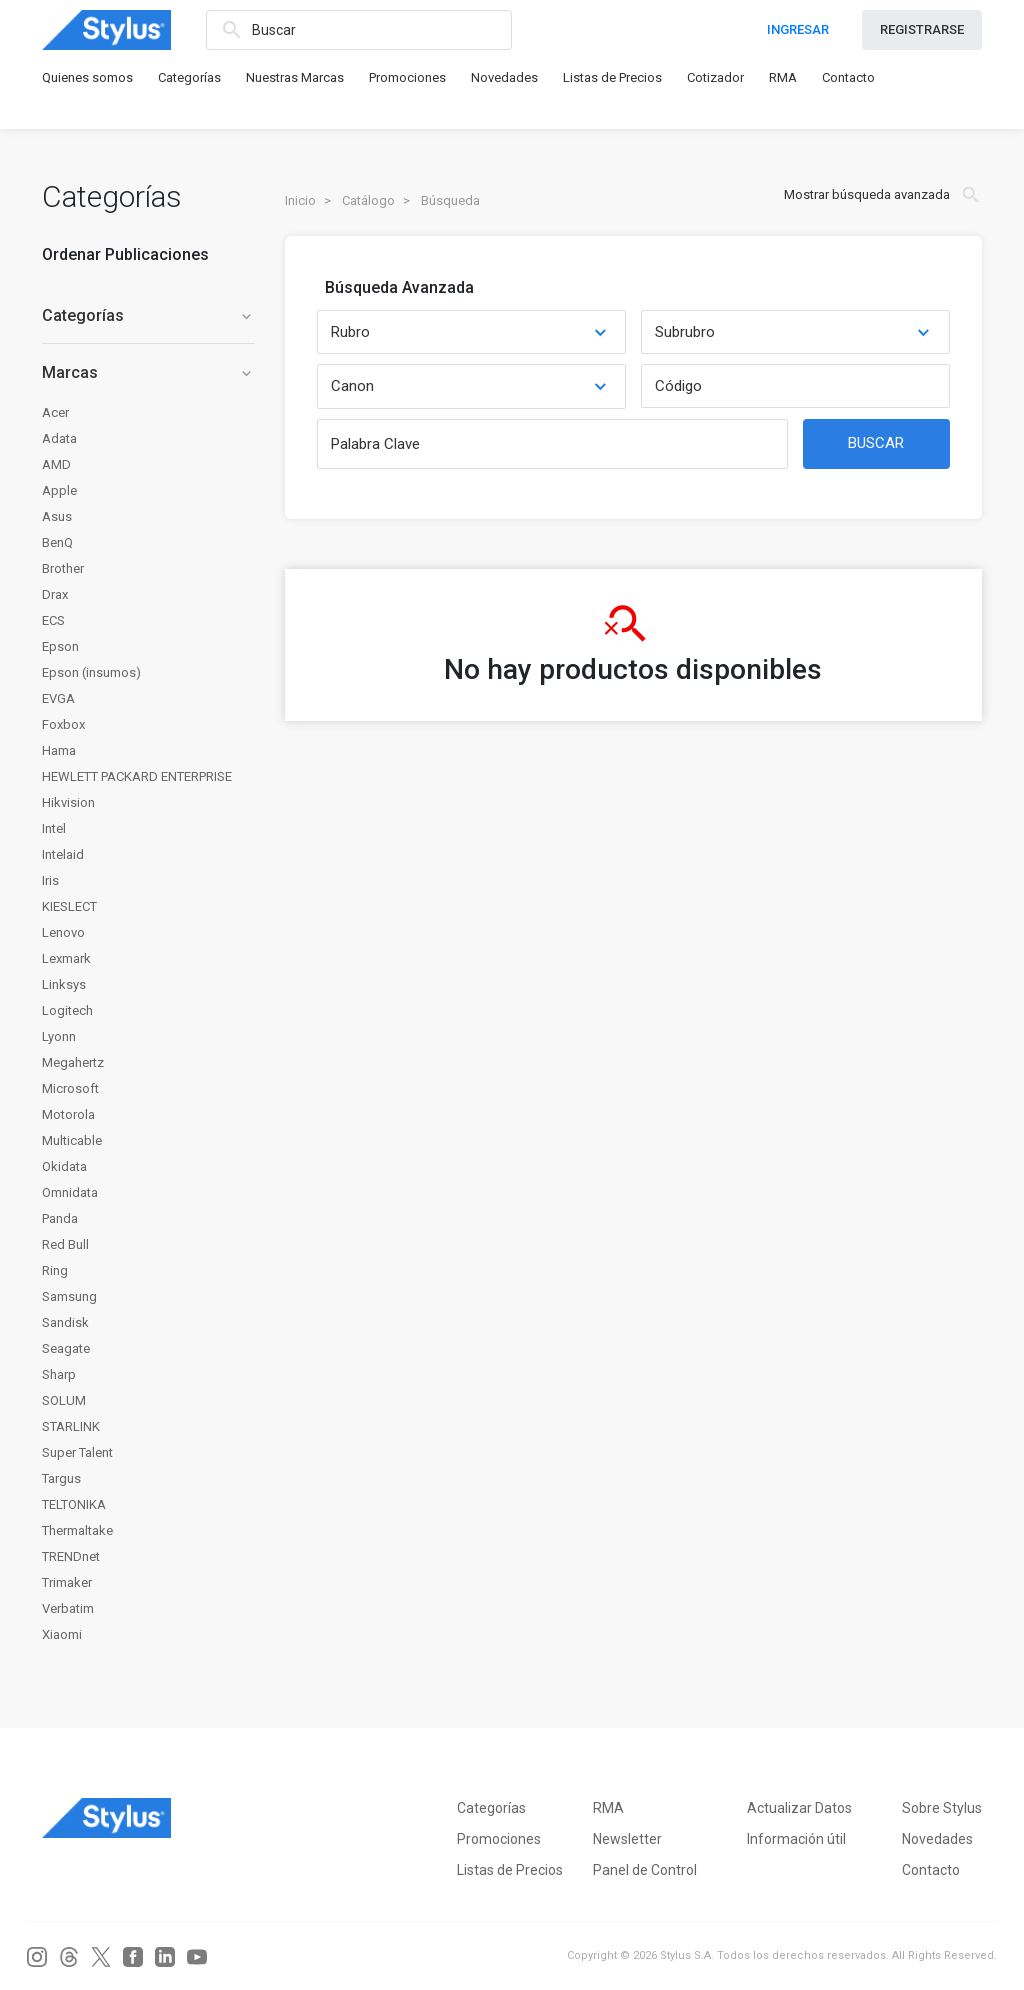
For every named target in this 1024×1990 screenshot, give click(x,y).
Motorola (68, 1114)
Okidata (64, 1166)
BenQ (57, 542)
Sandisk (65, 1322)
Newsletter (627, 1839)
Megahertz (73, 1062)
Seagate (66, 1348)
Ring (55, 1270)
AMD (56, 464)
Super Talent (77, 1452)
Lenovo (63, 932)
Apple (59, 490)
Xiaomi (62, 1634)
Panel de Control (645, 1870)
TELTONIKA (74, 1504)
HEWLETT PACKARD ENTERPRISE (137, 776)
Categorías (189, 77)
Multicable (72, 1140)
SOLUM (64, 1400)
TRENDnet (71, 1556)
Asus (57, 516)
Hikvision (68, 802)
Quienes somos (87, 77)
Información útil (796, 1839)
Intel (54, 828)
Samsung (69, 1296)
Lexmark (66, 958)
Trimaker (67, 1582)
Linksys (64, 984)
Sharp (59, 1374)
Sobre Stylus (942, 1808)
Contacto (848, 77)
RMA (783, 77)
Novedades (504, 77)
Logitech (67, 1010)
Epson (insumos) (91, 672)
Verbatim (68, 1608)
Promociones (407, 77)
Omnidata (70, 1192)
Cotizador (715, 77)
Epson (60, 646)
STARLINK (71, 1426)
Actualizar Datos (799, 1808)
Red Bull (65, 1244)
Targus (61, 1478)
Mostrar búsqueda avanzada (883, 195)
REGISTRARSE (922, 29)
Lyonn (59, 1036)
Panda (60, 1218)
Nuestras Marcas (295, 77)
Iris (50, 880)
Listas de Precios (612, 77)
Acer (55, 412)
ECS (53, 620)
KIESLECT (69, 906)
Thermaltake (77, 1530)
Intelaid (63, 854)
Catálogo (368, 200)
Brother (63, 568)
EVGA (58, 698)
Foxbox (63, 724)
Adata (59, 438)
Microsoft (70, 1088)
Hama (59, 750)
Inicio (300, 200)
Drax (55, 594)
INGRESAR (798, 29)
